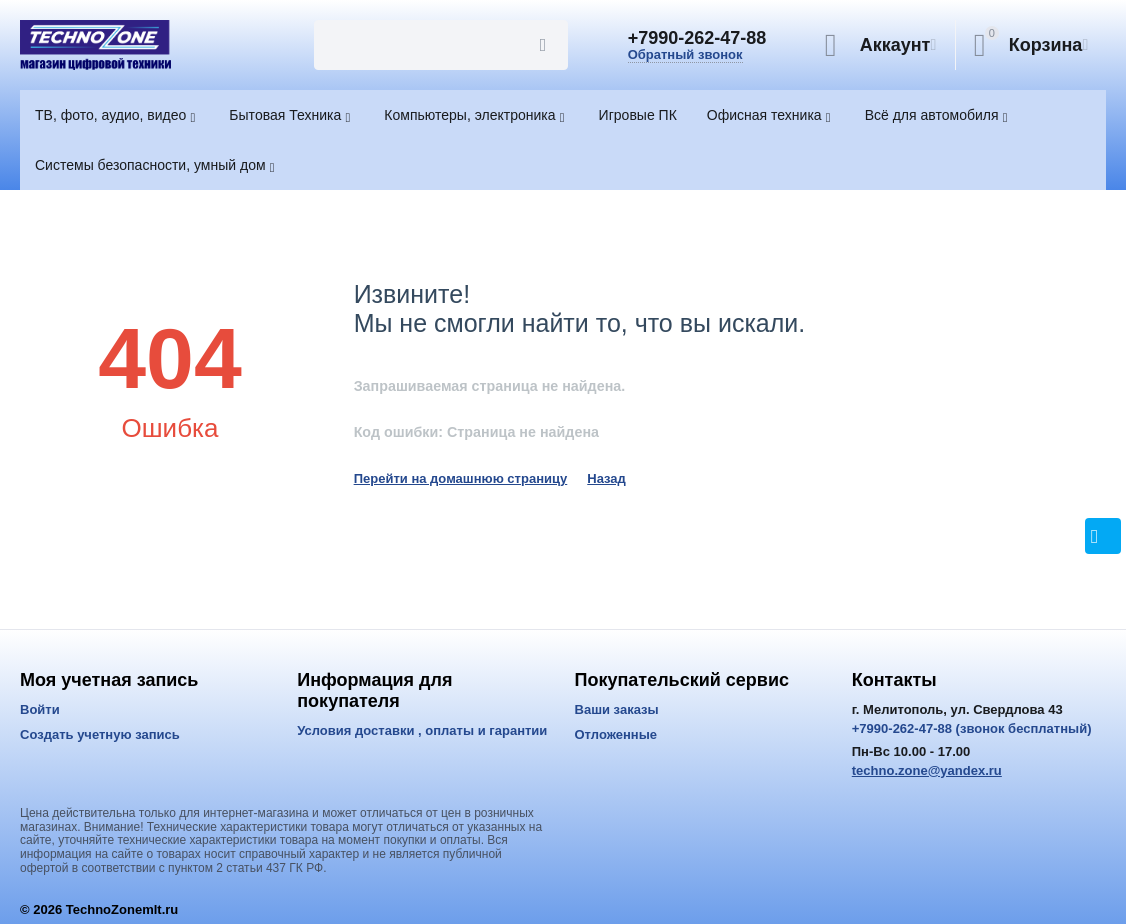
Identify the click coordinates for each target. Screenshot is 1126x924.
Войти (40, 709)
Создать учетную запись (100, 734)
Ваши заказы (617, 709)
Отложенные (616, 734)
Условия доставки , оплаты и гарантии (422, 730)
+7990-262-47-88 (697, 38)
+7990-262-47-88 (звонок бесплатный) (972, 728)
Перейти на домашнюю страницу (461, 478)
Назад (606, 478)
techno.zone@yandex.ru (927, 770)
